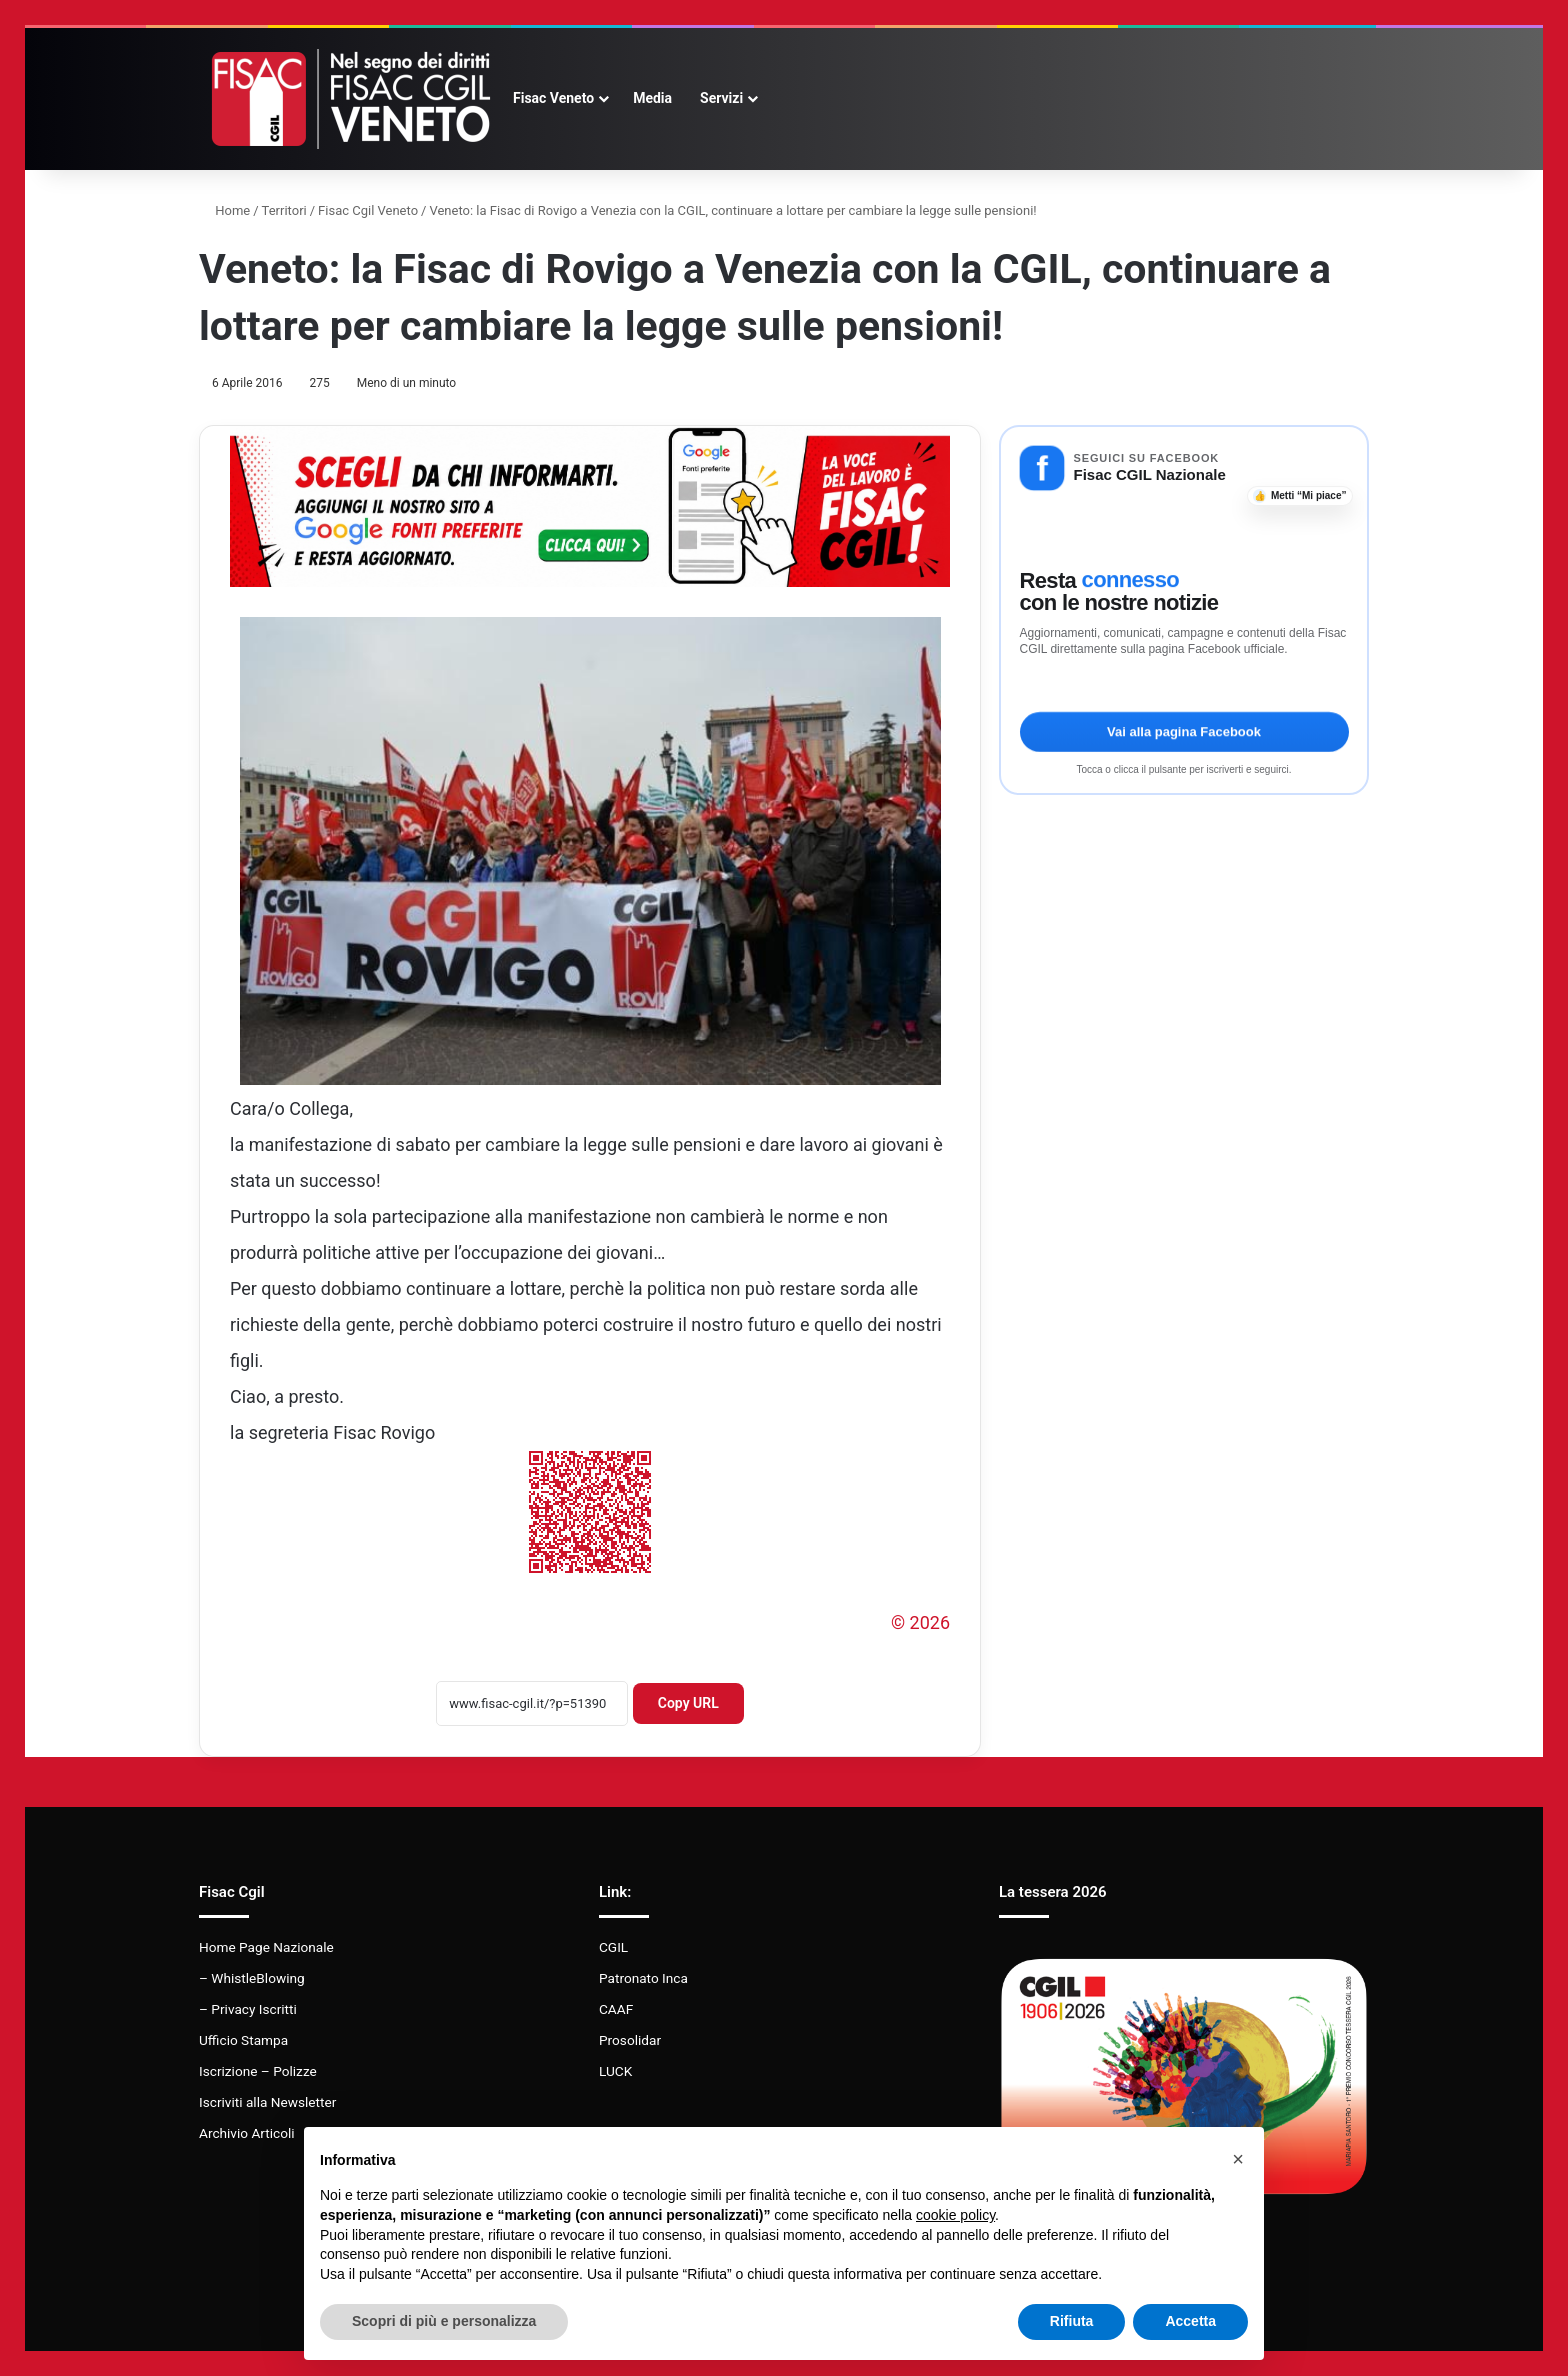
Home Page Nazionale (266, 1947)
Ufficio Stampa (243, 2040)
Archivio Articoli (247, 2133)
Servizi (721, 98)
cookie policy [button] (955, 2215)
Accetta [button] (1190, 2321)
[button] (1238, 2159)
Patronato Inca (643, 1978)
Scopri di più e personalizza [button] (444, 2321)
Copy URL (688, 1703)
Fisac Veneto (553, 98)
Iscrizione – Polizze (258, 2071)
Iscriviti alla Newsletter (267, 2102)
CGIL (613, 1947)
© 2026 (920, 1622)
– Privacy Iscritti (248, 2009)
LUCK (615, 2071)
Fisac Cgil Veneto (368, 210)
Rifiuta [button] (1072, 2321)
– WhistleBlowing (252, 1978)
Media (652, 98)
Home (224, 210)
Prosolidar (630, 2040)
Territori (284, 210)
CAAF (616, 2009)
